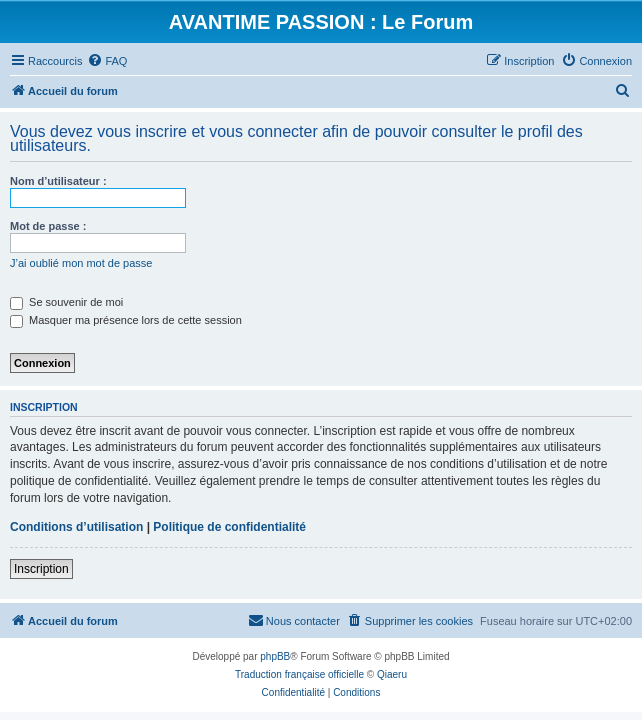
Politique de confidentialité (229, 527)
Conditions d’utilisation (76, 527)
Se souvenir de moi (66, 302)
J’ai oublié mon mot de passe (81, 263)
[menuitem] (107, 61)
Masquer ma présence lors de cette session (126, 320)
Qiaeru (392, 674)
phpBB (275, 656)
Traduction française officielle (299, 674)
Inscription (41, 569)
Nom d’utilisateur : (58, 181)
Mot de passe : (48, 226)
